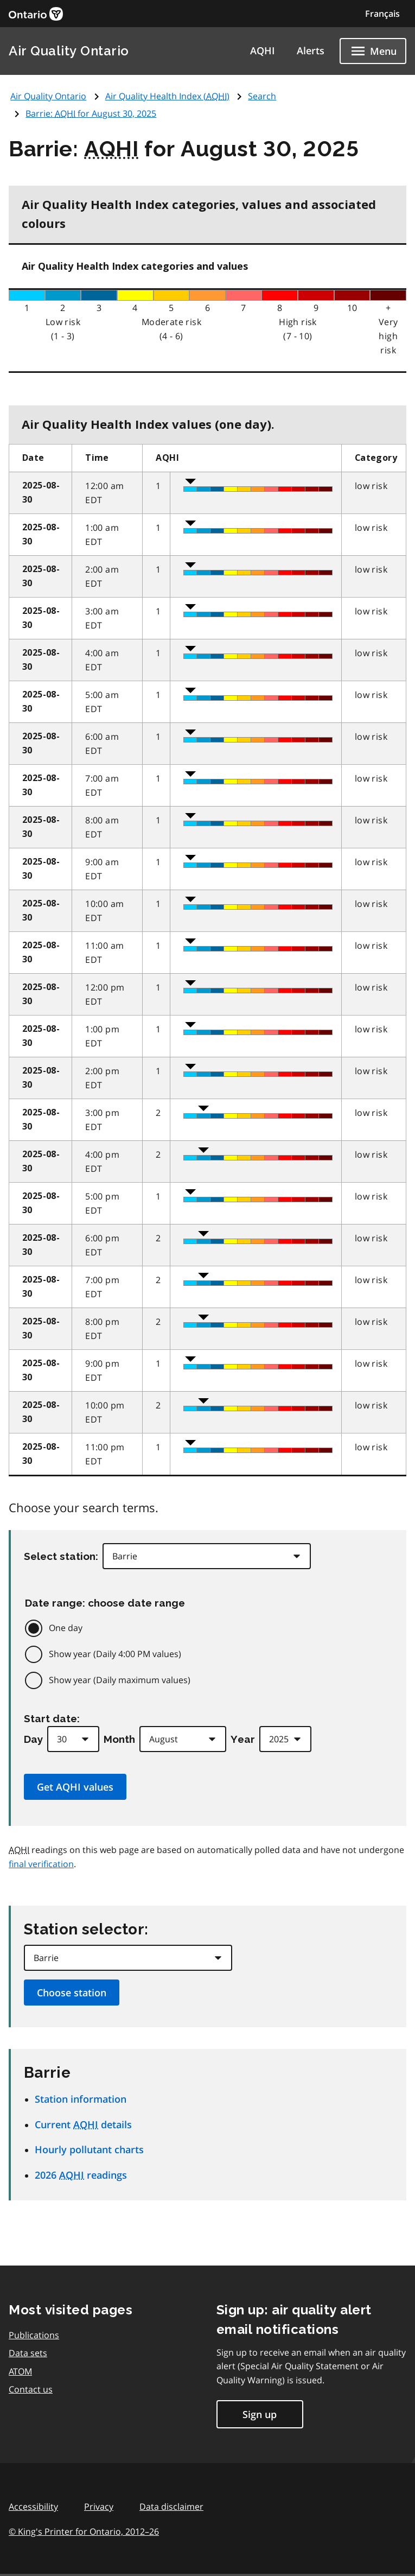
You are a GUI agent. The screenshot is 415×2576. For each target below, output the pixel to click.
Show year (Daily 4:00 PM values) (115, 1654)
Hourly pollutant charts (89, 2149)
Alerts (310, 50)
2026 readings (81, 2174)
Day (33, 1739)
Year (243, 1739)
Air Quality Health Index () (167, 96)
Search (262, 96)
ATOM (20, 2371)
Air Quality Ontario (69, 51)
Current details (83, 2124)
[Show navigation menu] (373, 51)
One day (65, 1628)
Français (382, 14)
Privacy (98, 2506)
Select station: (61, 1556)
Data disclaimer (171, 2506)
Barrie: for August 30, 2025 (90, 113)
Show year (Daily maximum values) (119, 1680)
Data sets (28, 2353)
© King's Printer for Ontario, (84, 2531)
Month (119, 1739)
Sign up (259, 2414)
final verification (41, 1864)
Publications (34, 2335)
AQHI (262, 50)
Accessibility (33, 2506)
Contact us (31, 2389)
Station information (80, 2098)
